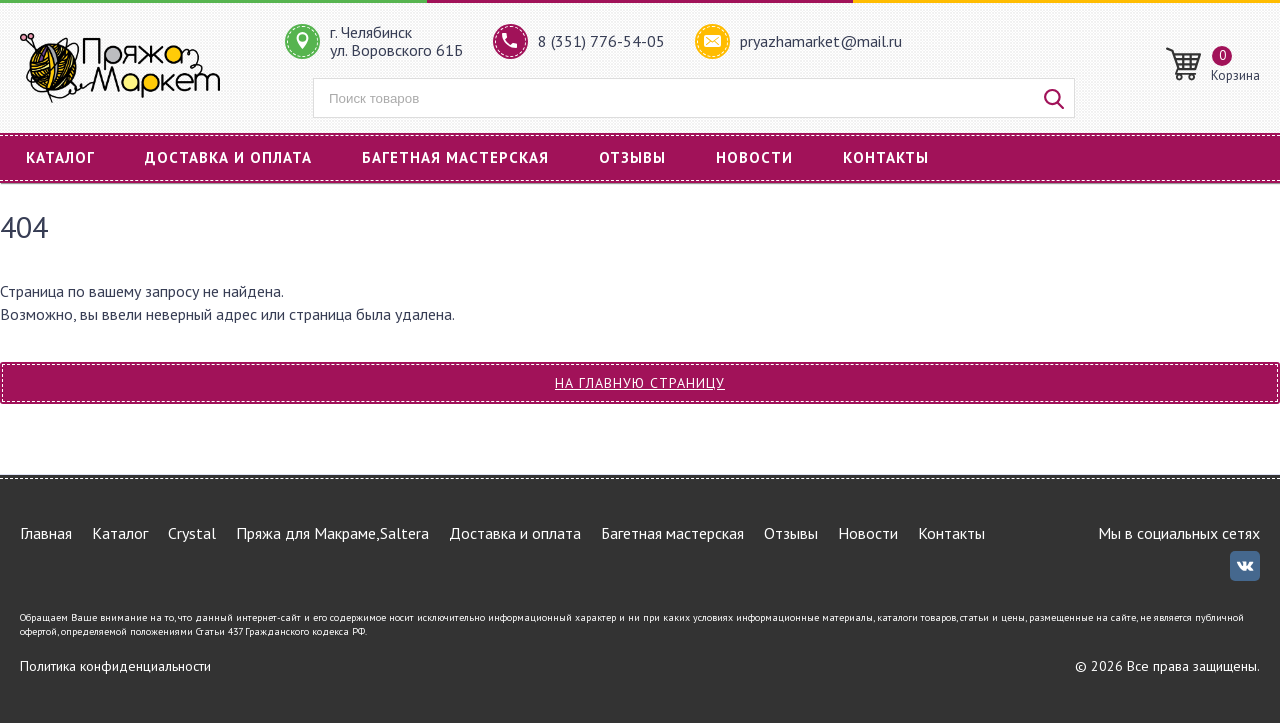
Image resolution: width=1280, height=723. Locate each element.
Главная (46, 533)
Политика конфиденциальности (115, 666)
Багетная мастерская (455, 157)
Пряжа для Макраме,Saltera (332, 533)
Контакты (886, 157)
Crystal (192, 533)
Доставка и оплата (228, 157)
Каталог (60, 157)
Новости (754, 157)
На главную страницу (640, 383)
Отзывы (632, 157)
